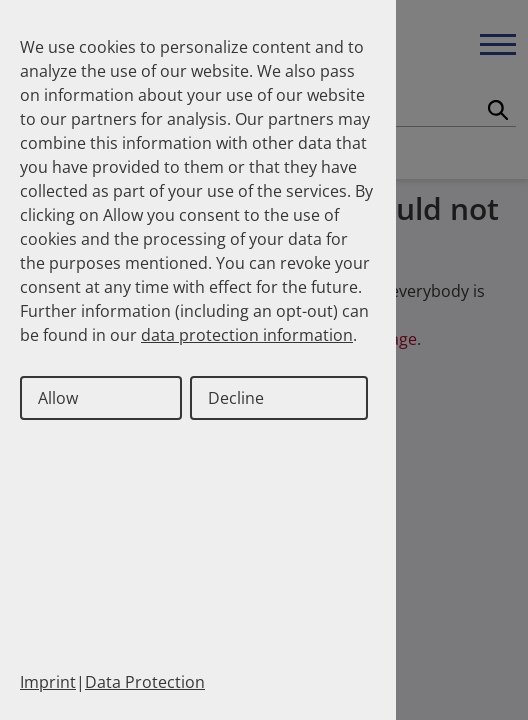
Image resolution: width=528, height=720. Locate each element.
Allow (58, 398)
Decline (236, 398)
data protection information (247, 335)
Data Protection (145, 682)
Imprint (48, 682)
